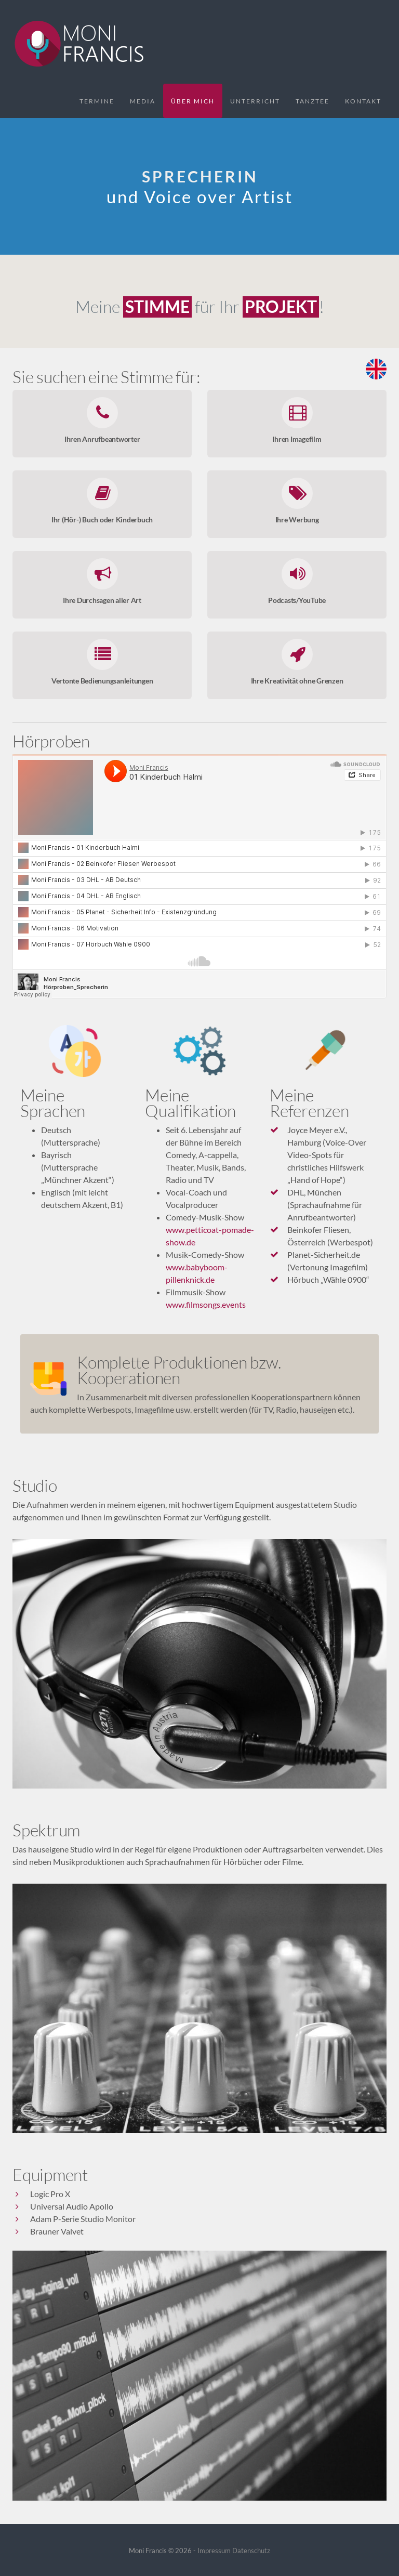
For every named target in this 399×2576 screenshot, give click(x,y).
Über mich (193, 101)
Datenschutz (251, 2550)
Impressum (214, 2550)
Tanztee (312, 101)
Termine (96, 101)
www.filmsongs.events (206, 1304)
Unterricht (255, 101)
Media (142, 101)
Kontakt (363, 101)
